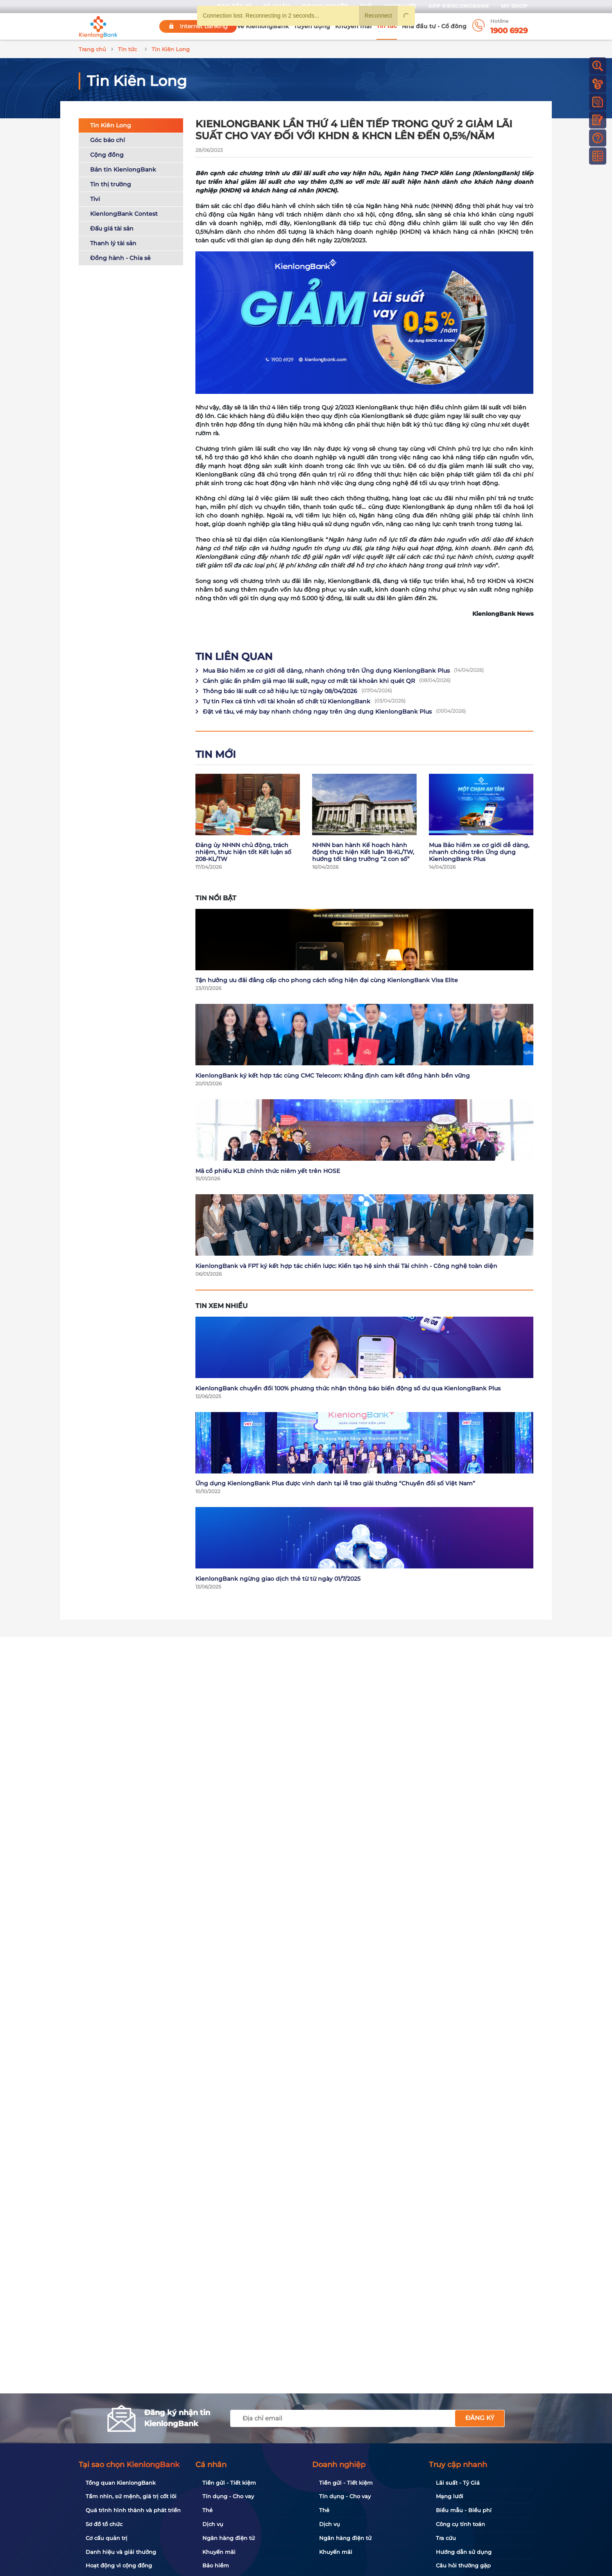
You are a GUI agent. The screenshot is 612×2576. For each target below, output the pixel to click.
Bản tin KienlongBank (123, 169)
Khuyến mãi (353, 26)
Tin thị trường (110, 184)
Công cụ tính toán (460, 2524)
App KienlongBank (458, 6)
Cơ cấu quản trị (106, 2538)
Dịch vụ (212, 2524)
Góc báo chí (107, 140)
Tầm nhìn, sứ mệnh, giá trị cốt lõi (131, 2496)
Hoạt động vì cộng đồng (119, 2565)
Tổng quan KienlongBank (121, 2482)
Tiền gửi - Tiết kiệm (229, 2482)
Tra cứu (446, 2538)
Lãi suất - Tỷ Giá (458, 2482)
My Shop (514, 6)
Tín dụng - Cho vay (228, 2496)
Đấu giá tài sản (112, 228)
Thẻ (207, 2510)
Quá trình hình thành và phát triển (133, 2510)
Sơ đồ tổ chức (104, 2524)
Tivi (95, 199)
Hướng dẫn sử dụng (464, 2552)
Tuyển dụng (312, 26)
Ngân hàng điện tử (228, 2538)
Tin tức (386, 25)
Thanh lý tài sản (113, 243)
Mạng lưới (449, 2496)
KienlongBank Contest (124, 213)
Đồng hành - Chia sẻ (120, 258)
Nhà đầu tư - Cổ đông (434, 26)
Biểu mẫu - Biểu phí (464, 2510)
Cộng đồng (107, 154)
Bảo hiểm (215, 2565)
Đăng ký (479, 2418)
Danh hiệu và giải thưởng (121, 2552)
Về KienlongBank (263, 26)
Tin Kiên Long (110, 125)
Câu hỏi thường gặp (463, 2565)
